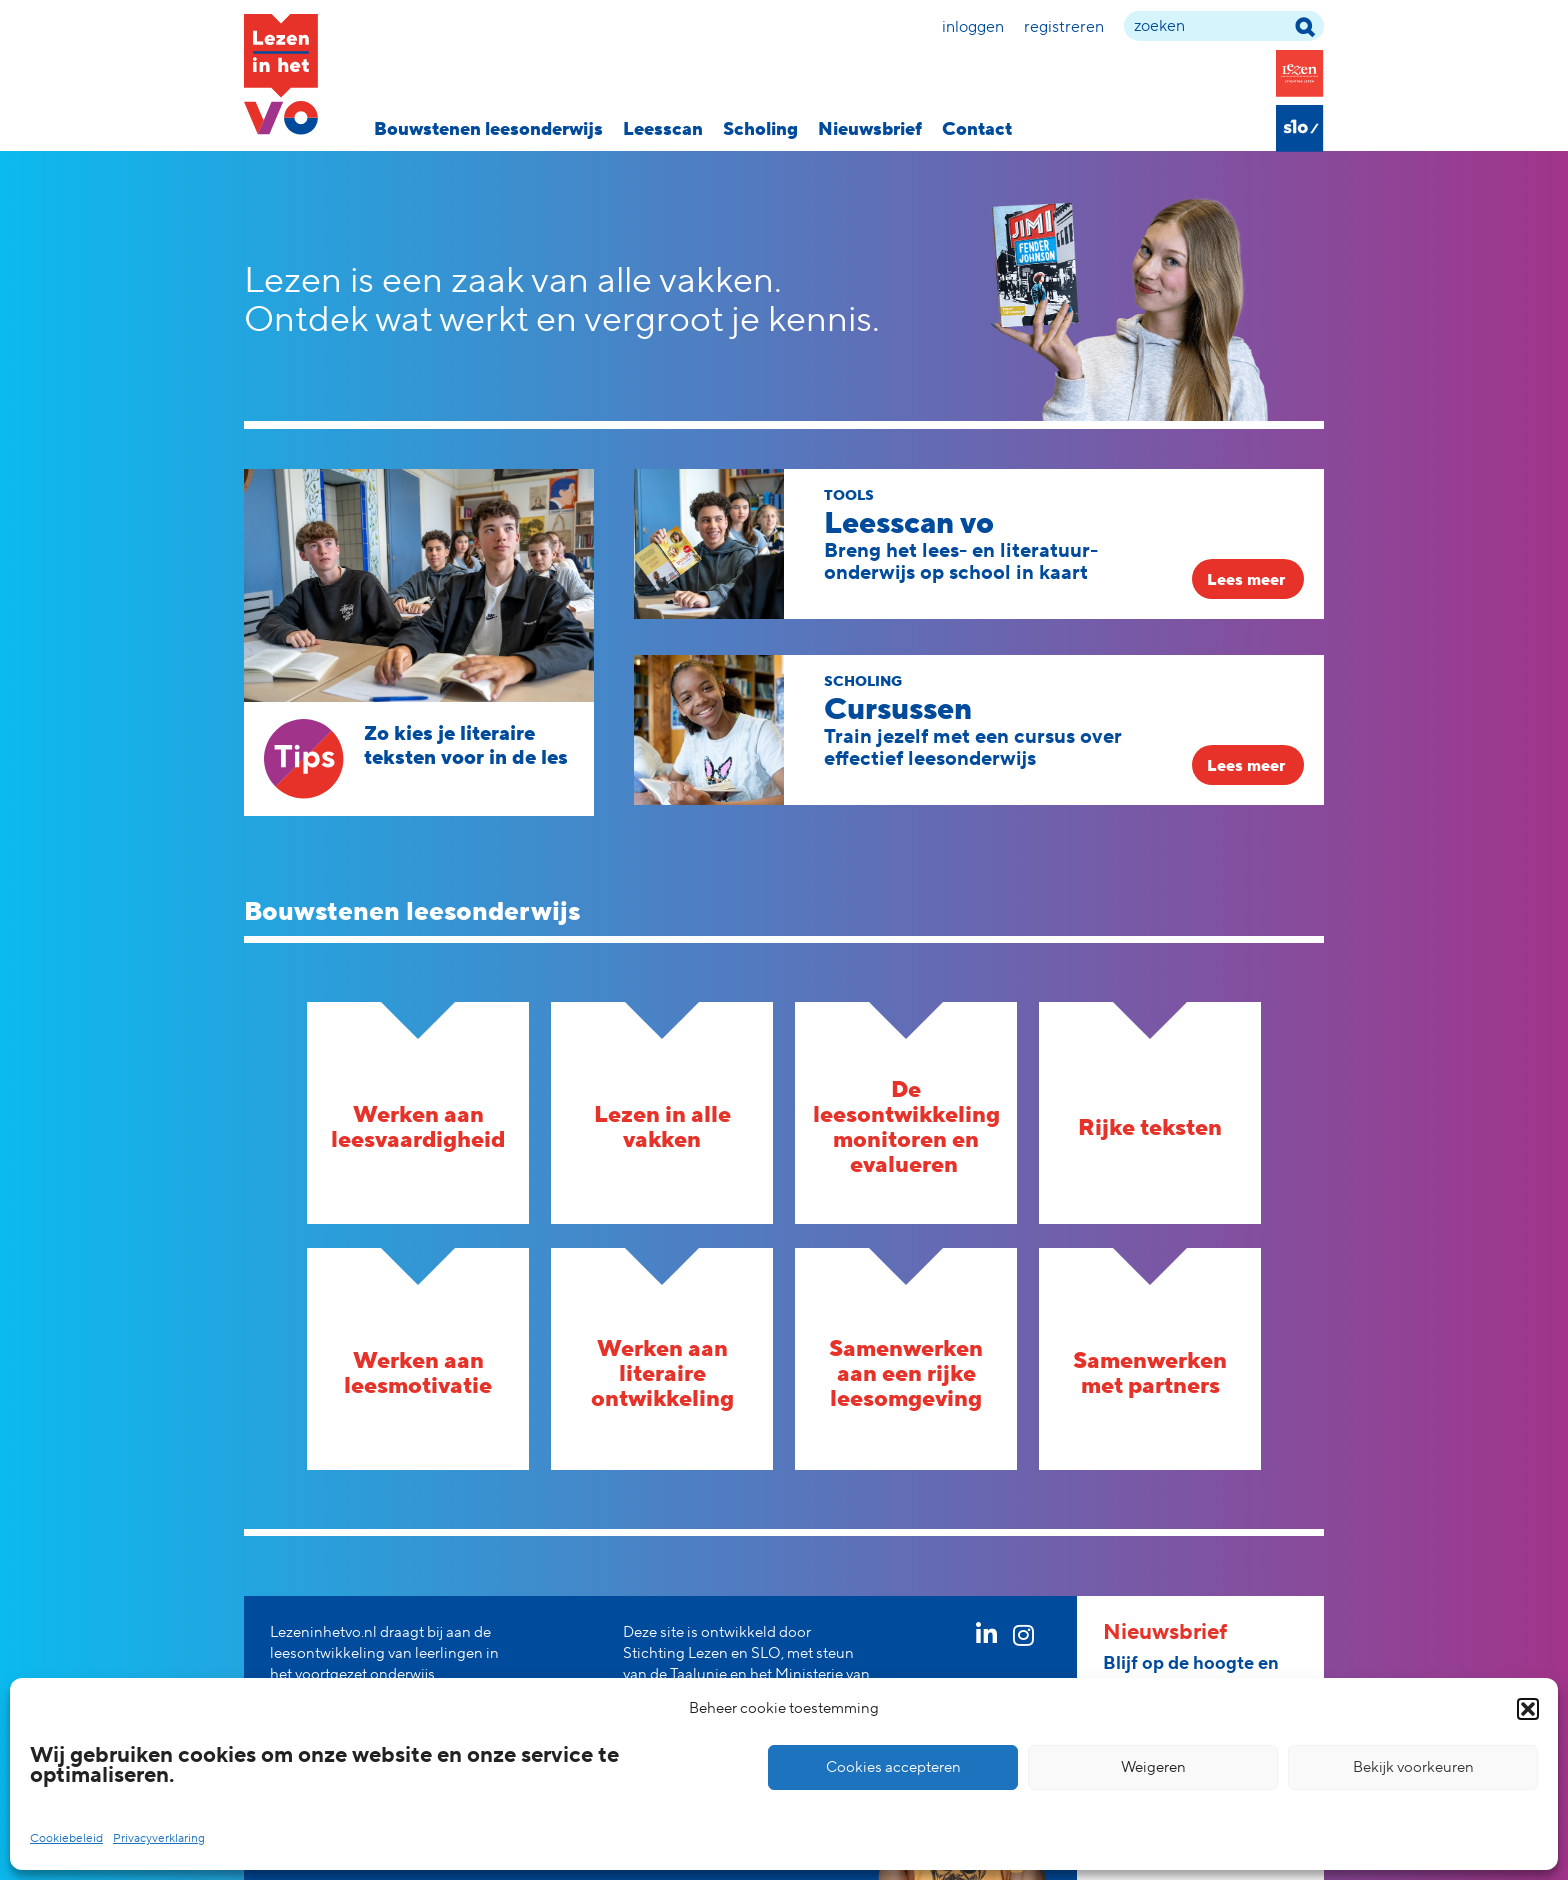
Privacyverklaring (159, 1838)
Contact (977, 129)
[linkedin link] (986, 1638)
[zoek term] (1224, 26)
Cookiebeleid (66, 1838)
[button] (1528, 1709)
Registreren (1064, 27)
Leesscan (663, 129)
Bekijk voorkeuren (1413, 1767)
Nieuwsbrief (870, 129)
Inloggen (973, 27)
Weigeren (1153, 1767)
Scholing (760, 129)
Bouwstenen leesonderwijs (488, 129)
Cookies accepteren (893, 1767)
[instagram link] (1024, 1639)
